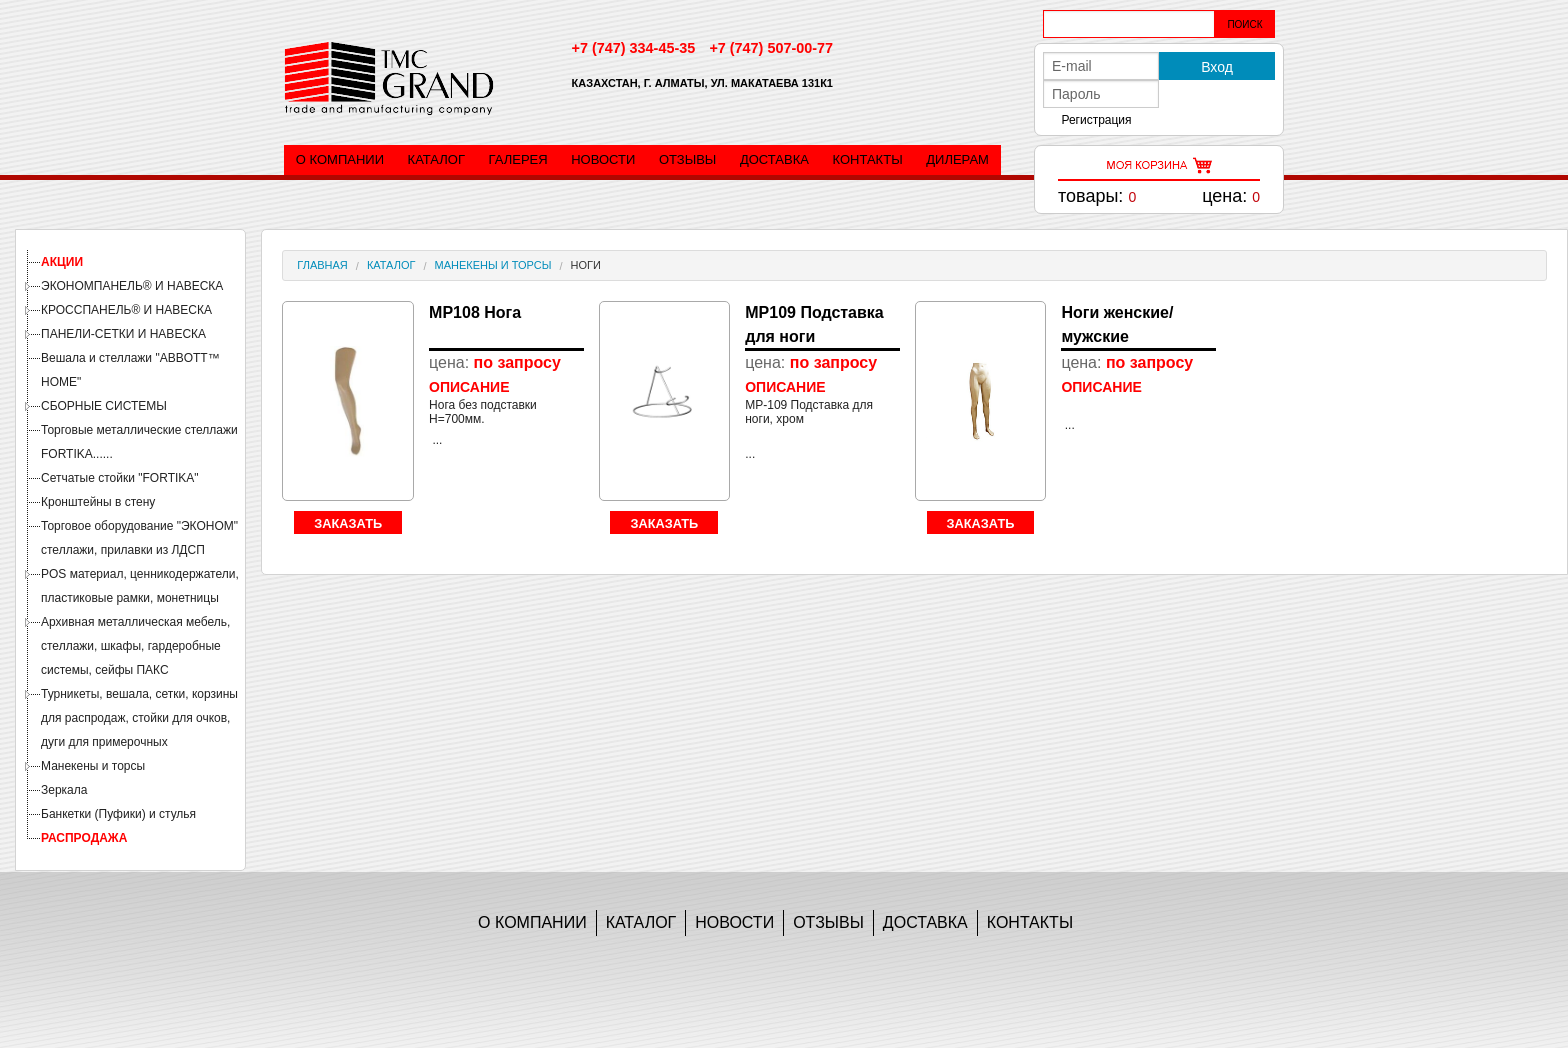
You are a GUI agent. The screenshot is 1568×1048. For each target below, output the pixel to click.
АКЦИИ (62, 262)
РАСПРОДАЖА (84, 838)
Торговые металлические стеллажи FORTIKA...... (139, 442)
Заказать (348, 523)
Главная (322, 265)
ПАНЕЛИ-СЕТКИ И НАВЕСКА (123, 334)
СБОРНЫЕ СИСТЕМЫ (104, 406)
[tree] (130, 550)
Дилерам (957, 159)
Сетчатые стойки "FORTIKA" (120, 478)
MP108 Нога (475, 312)
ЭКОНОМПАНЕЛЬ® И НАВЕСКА (132, 286)
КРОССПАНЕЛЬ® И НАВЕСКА (126, 310)
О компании (340, 159)
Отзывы (687, 159)
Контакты (868, 159)
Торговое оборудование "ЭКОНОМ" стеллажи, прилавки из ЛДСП (139, 538)
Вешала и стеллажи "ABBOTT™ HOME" (130, 370)
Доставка (774, 159)
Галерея (518, 159)
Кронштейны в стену (98, 502)
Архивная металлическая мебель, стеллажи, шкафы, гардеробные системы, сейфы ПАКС (135, 646)
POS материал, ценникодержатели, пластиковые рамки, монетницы (140, 586)
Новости (603, 159)
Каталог (436, 159)
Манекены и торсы (93, 766)
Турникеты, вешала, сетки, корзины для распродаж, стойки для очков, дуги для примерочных (139, 718)
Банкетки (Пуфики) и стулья (118, 814)
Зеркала (64, 790)
